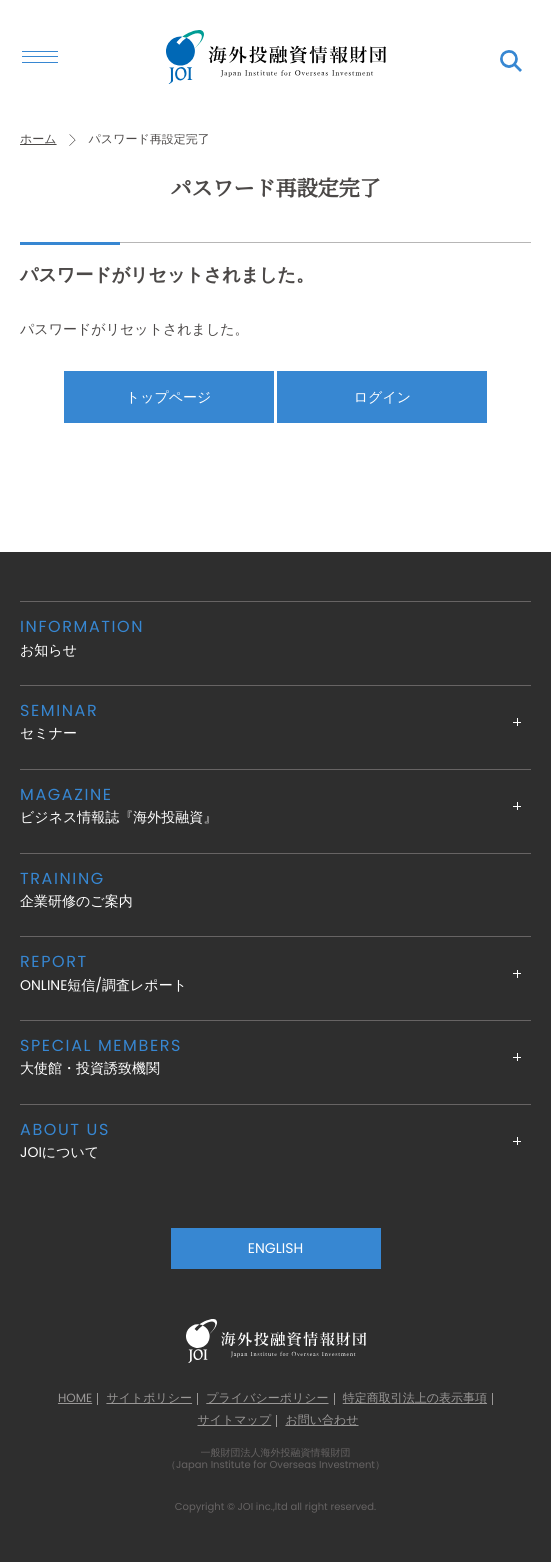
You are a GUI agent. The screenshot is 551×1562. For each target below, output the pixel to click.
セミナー (275, 721)
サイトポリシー (149, 1399)
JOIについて (275, 1140)
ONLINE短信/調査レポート (275, 972)
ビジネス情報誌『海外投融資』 (275, 805)
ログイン (382, 397)
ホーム (38, 139)
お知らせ (275, 637)
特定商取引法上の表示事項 (415, 1399)
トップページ (169, 397)
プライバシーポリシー (267, 1399)
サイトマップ (234, 1421)
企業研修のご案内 (275, 889)
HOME (75, 1399)
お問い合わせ (321, 1421)
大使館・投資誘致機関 (275, 1056)
